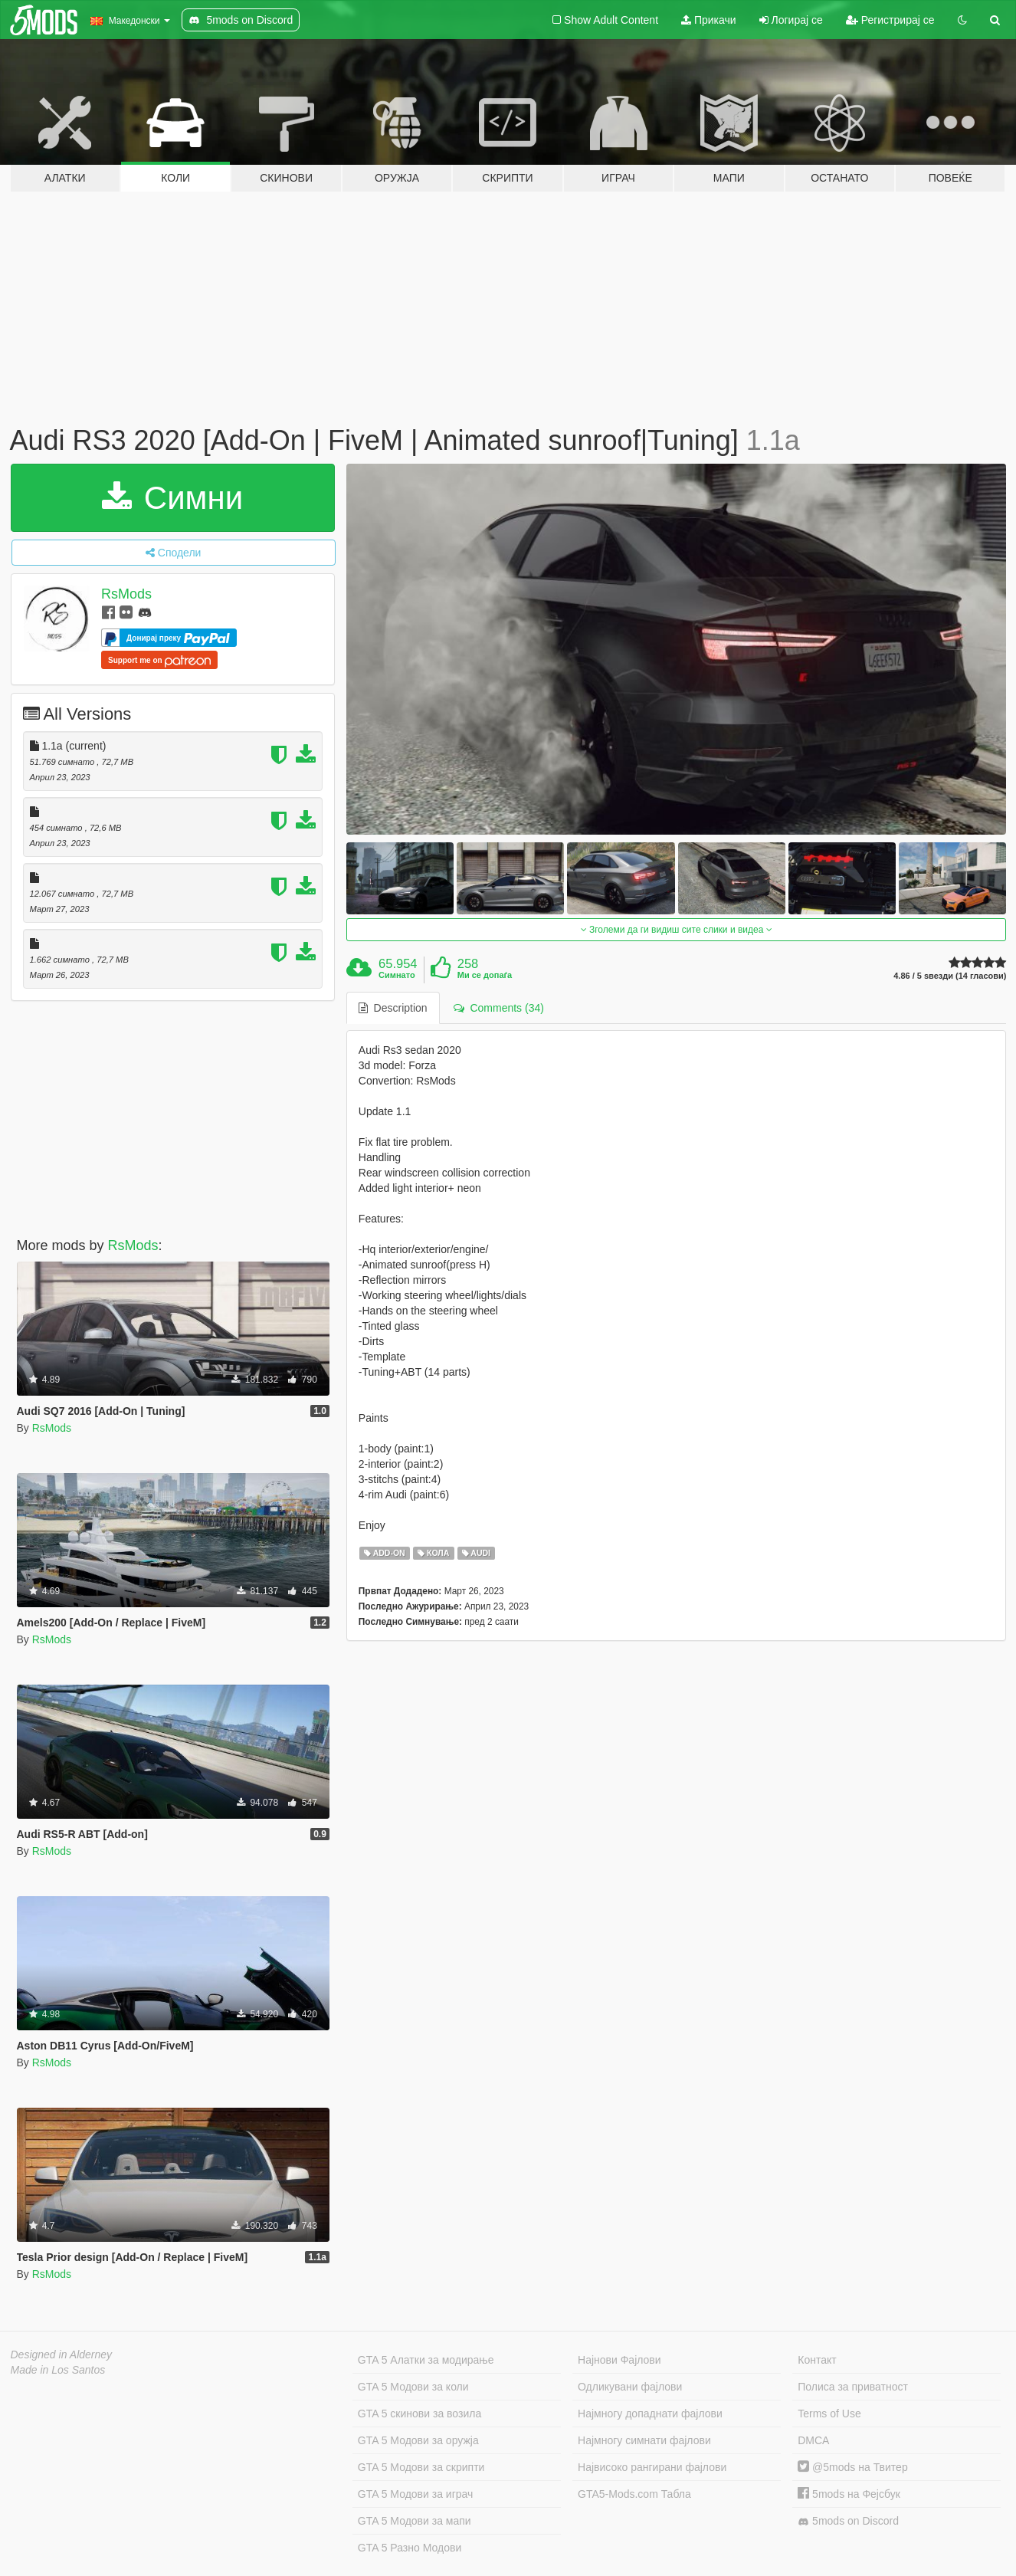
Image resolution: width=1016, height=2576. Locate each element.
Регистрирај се (890, 20)
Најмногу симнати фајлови (644, 2440)
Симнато (397, 975)
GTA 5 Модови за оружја (418, 2440)
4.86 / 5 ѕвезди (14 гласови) (949, 976)
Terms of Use (829, 2413)
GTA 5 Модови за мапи (414, 2521)
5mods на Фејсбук (849, 2494)
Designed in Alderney (62, 2354)
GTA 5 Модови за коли (413, 2387)
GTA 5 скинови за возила (419, 2413)
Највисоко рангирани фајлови (652, 2467)
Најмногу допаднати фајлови (650, 2413)
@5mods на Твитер (852, 2467)
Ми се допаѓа (484, 975)
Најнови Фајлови (619, 2360)
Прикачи (708, 20)
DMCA (813, 2440)
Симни (172, 498)
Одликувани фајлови (630, 2387)
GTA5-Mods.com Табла (634, 2494)
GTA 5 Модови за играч (416, 2494)
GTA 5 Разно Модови (409, 2548)
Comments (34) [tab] (499, 1008)
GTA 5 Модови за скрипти (421, 2467)
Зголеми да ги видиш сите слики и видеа (676, 929)
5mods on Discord (848, 2521)
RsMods (126, 594)
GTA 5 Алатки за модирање (426, 2360)
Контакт (817, 2360)
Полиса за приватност (853, 2387)
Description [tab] (393, 1008)
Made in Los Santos (58, 2370)
